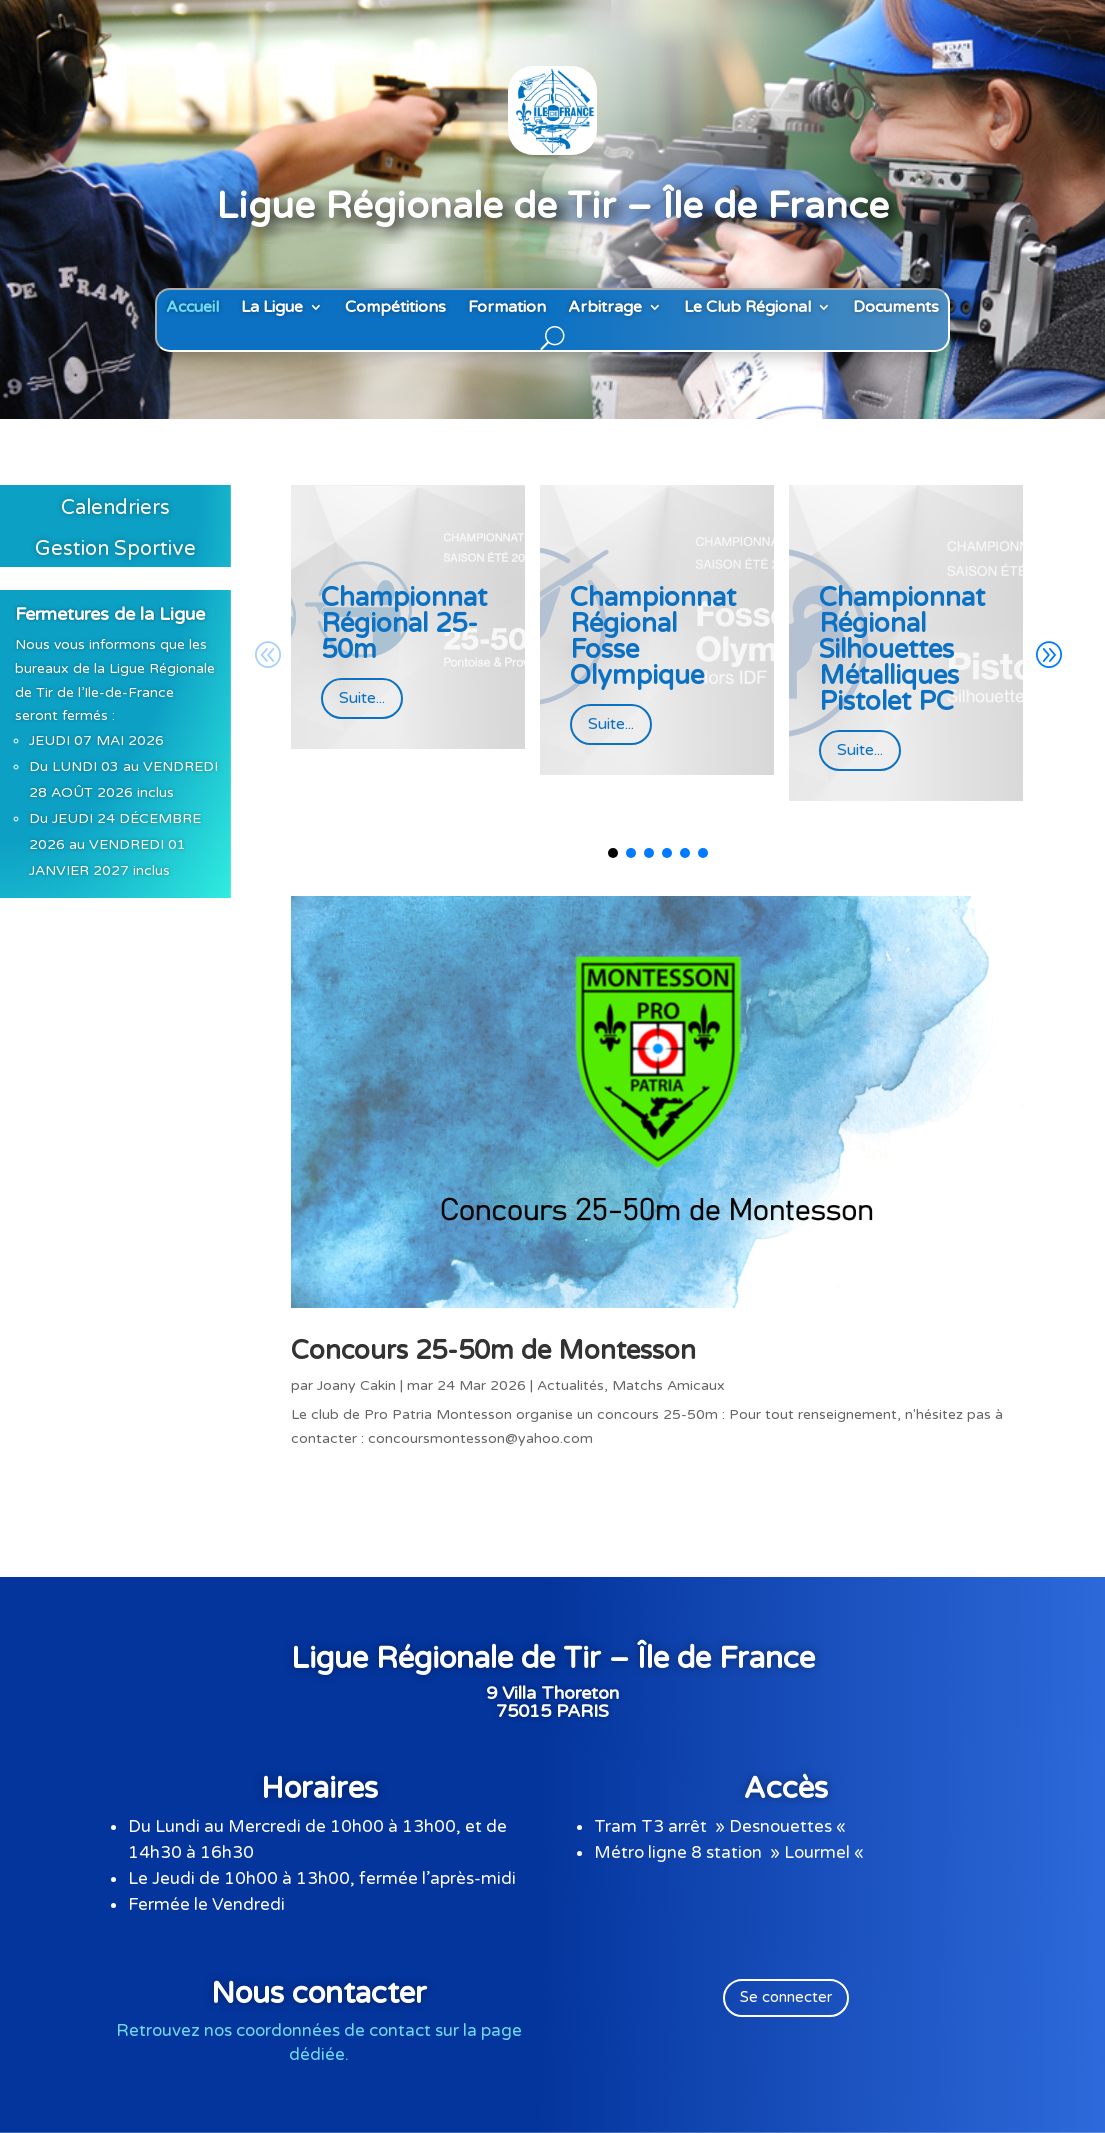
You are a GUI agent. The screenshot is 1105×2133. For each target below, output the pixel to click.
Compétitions (395, 307)
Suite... (362, 698)
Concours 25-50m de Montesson (493, 1350)
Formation (507, 307)
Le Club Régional (747, 307)
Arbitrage (605, 307)
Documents (896, 307)
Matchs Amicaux (668, 1385)
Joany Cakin (356, 1385)
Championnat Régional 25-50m (404, 623)
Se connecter (786, 1997)
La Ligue (272, 307)
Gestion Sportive (115, 549)
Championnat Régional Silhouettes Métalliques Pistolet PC (902, 649)
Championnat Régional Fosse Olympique (653, 636)
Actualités (570, 1385)
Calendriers (115, 508)
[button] (1048, 656)
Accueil (192, 307)
